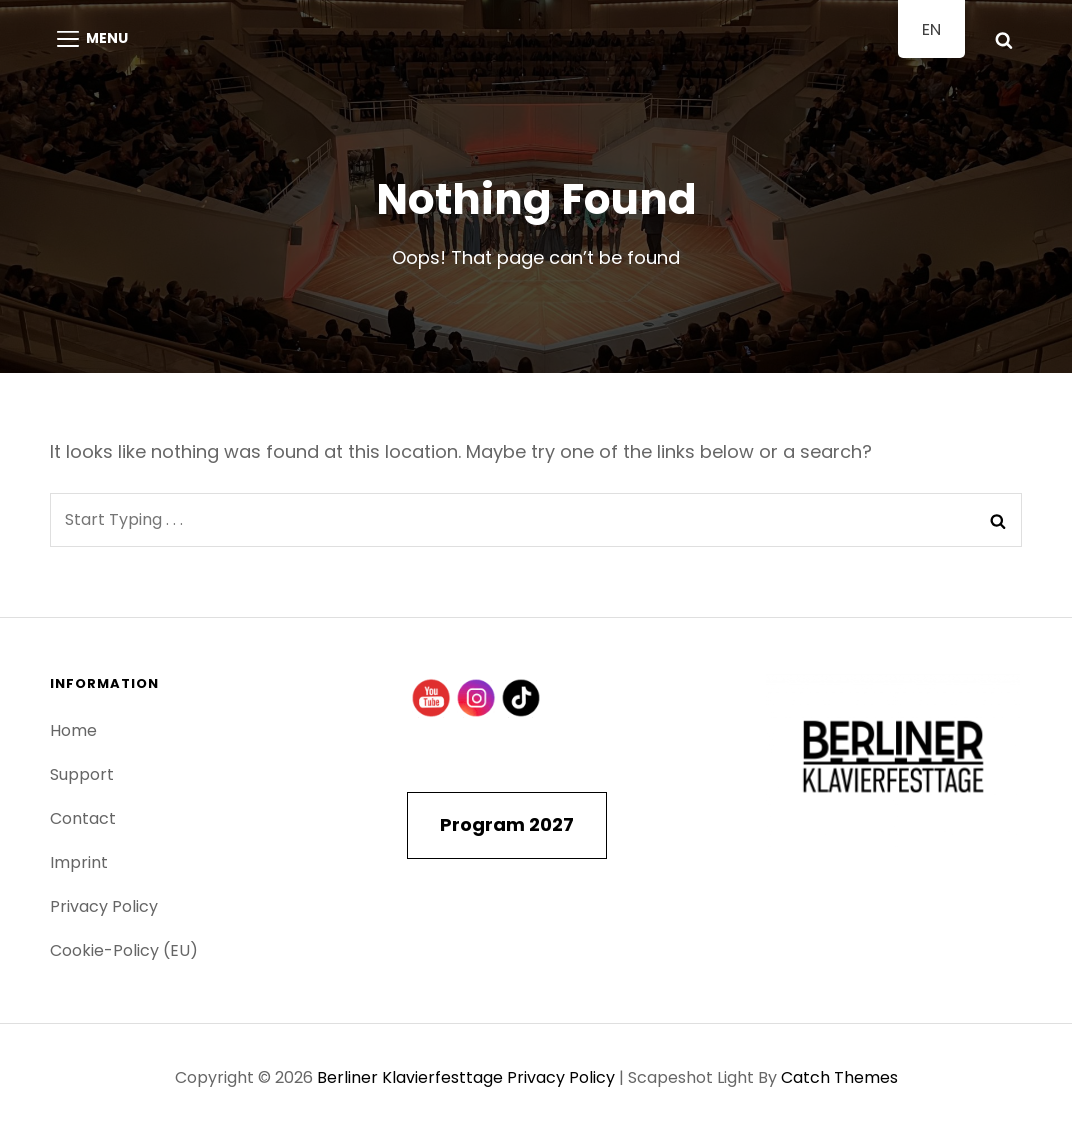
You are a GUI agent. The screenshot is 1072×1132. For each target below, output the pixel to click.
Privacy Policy (104, 906)
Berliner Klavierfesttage (410, 1077)
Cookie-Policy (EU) (124, 950)
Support (82, 774)
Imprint (79, 862)
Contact (83, 818)
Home (73, 730)
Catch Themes (839, 1077)
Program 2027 (507, 824)
